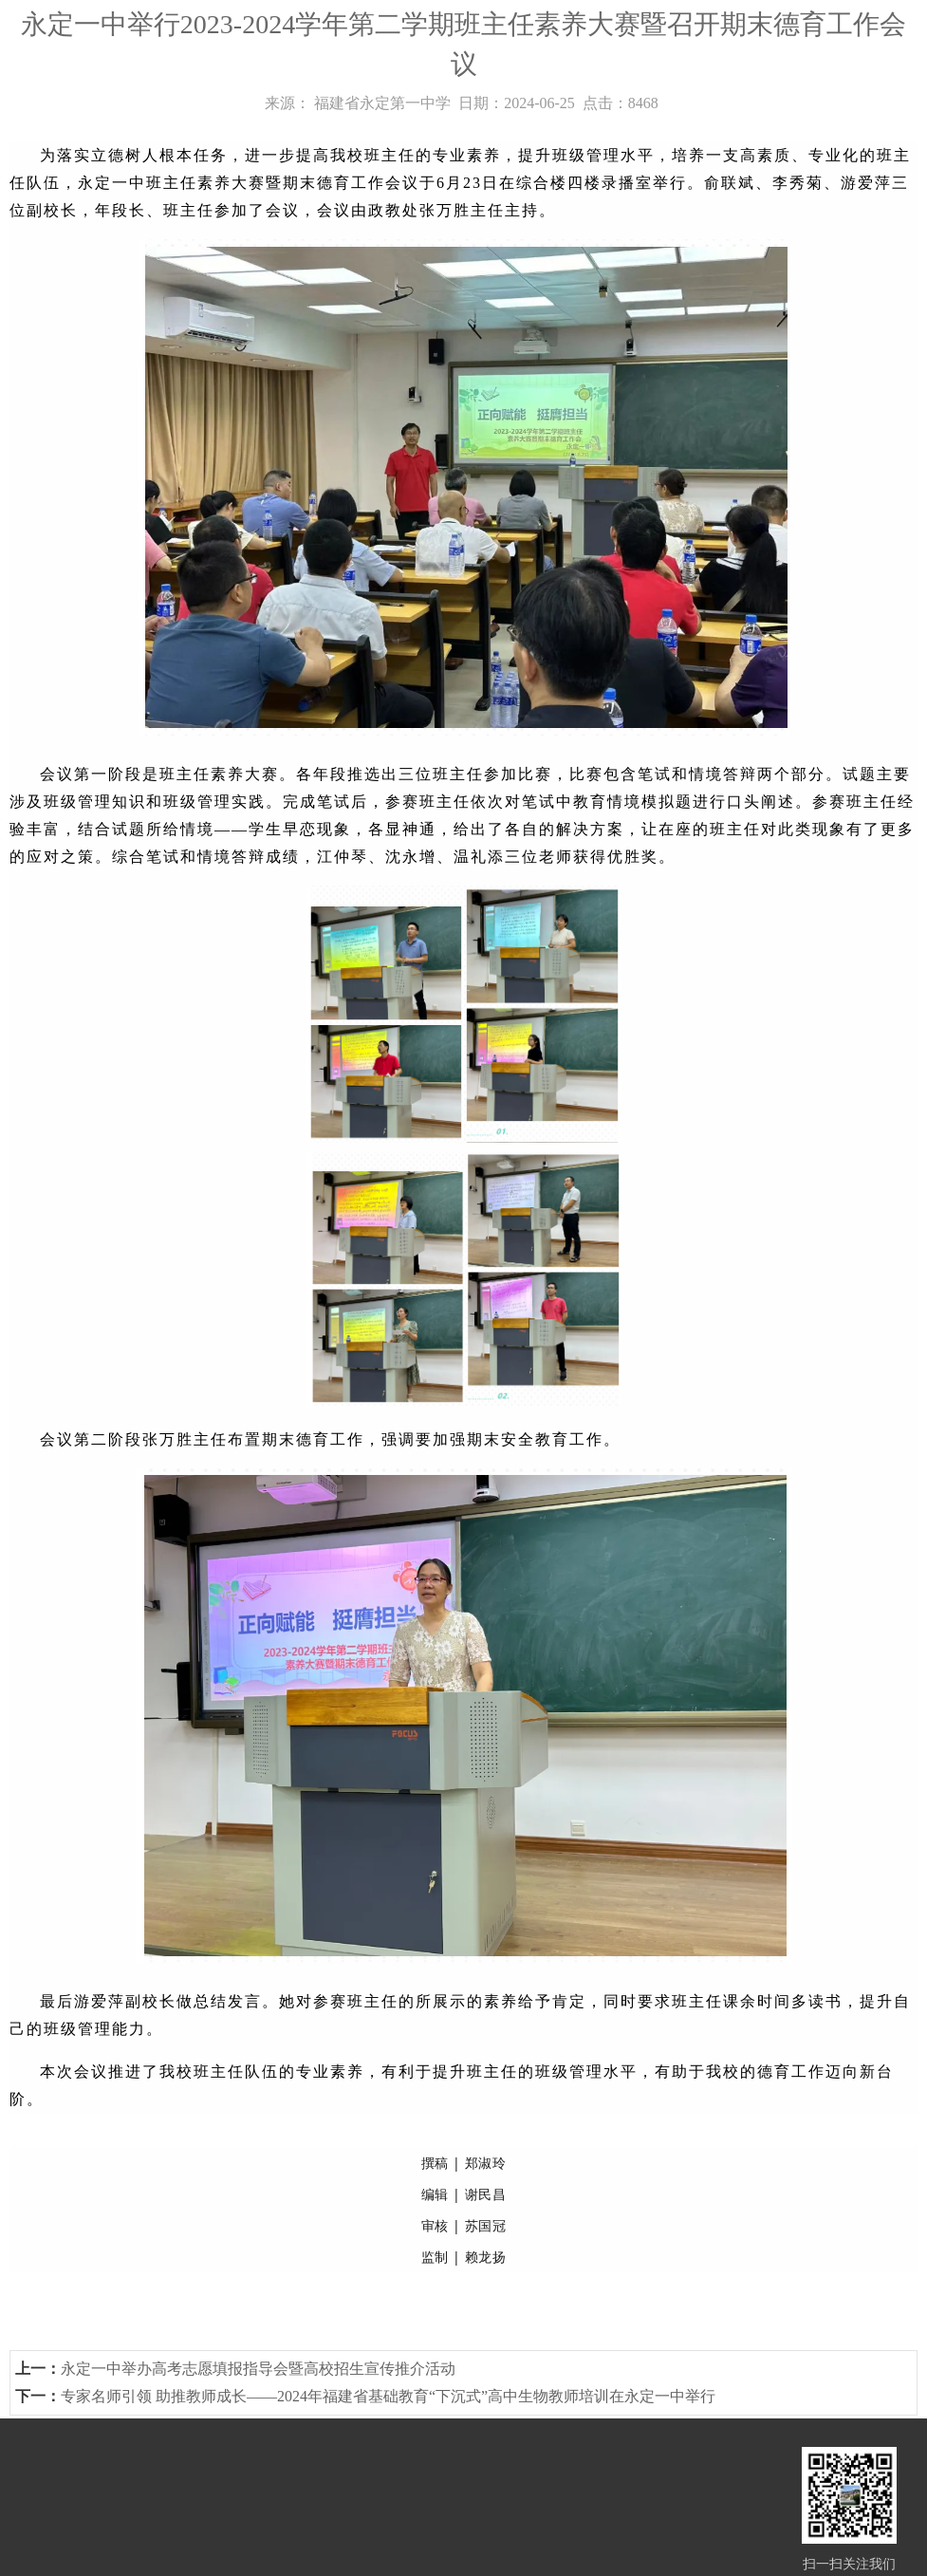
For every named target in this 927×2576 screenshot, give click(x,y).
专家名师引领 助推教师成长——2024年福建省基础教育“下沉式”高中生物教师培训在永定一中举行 (388, 2396)
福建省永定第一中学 (382, 103)
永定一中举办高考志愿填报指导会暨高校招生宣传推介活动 (258, 2369)
